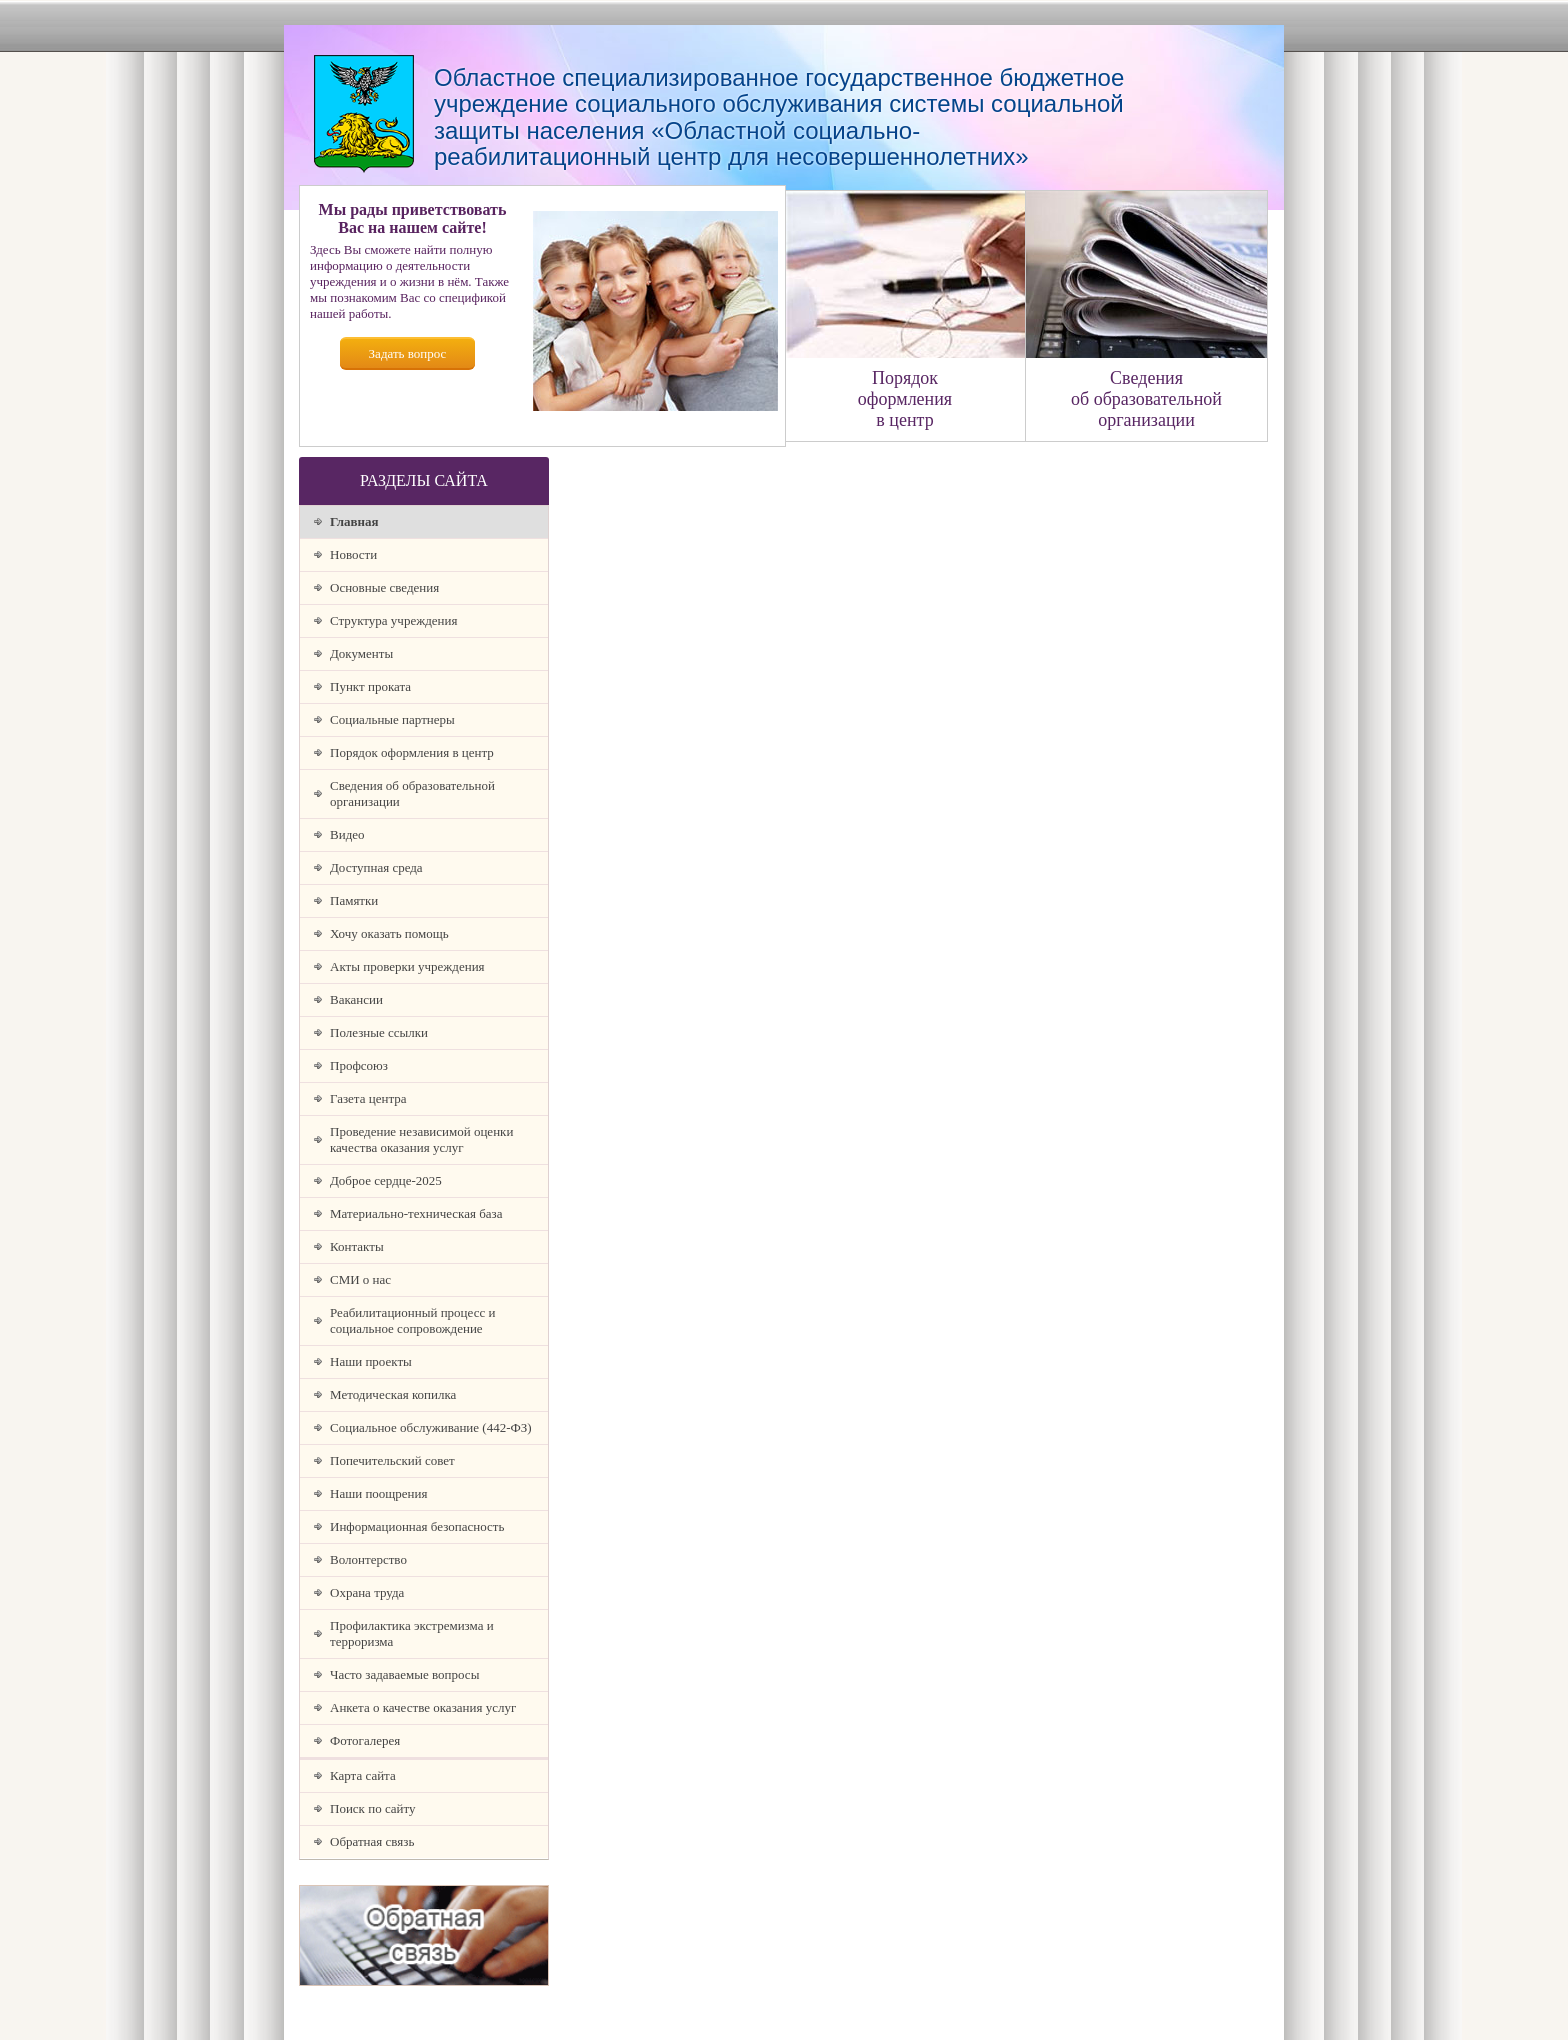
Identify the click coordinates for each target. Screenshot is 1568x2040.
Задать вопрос (408, 353)
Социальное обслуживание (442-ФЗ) (431, 1427)
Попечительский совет (392, 1460)
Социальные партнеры (392, 719)
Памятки (354, 900)
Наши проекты (371, 1361)
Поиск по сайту (373, 1808)
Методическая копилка (393, 1394)
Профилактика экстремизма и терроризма (412, 1633)
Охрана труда (367, 1592)
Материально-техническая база (416, 1213)
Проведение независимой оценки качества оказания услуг (421, 1139)
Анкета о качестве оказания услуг (423, 1707)
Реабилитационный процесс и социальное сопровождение (412, 1320)
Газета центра (368, 1098)
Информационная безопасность (417, 1526)
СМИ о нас (360, 1279)
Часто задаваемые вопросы (404, 1674)
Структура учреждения (393, 620)
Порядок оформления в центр (412, 752)
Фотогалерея (365, 1740)
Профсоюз (359, 1065)
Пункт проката (370, 686)
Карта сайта (363, 1775)
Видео (347, 834)
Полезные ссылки (379, 1032)
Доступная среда (376, 867)
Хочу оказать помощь (389, 933)
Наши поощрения (379, 1493)
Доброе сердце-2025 (386, 1180)
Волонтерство (368, 1559)
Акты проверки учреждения (407, 966)
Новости (353, 554)
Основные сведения (384, 587)
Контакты (357, 1246)
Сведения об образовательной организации (412, 793)
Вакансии (356, 999)
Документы (361, 653)
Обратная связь (372, 1841)
